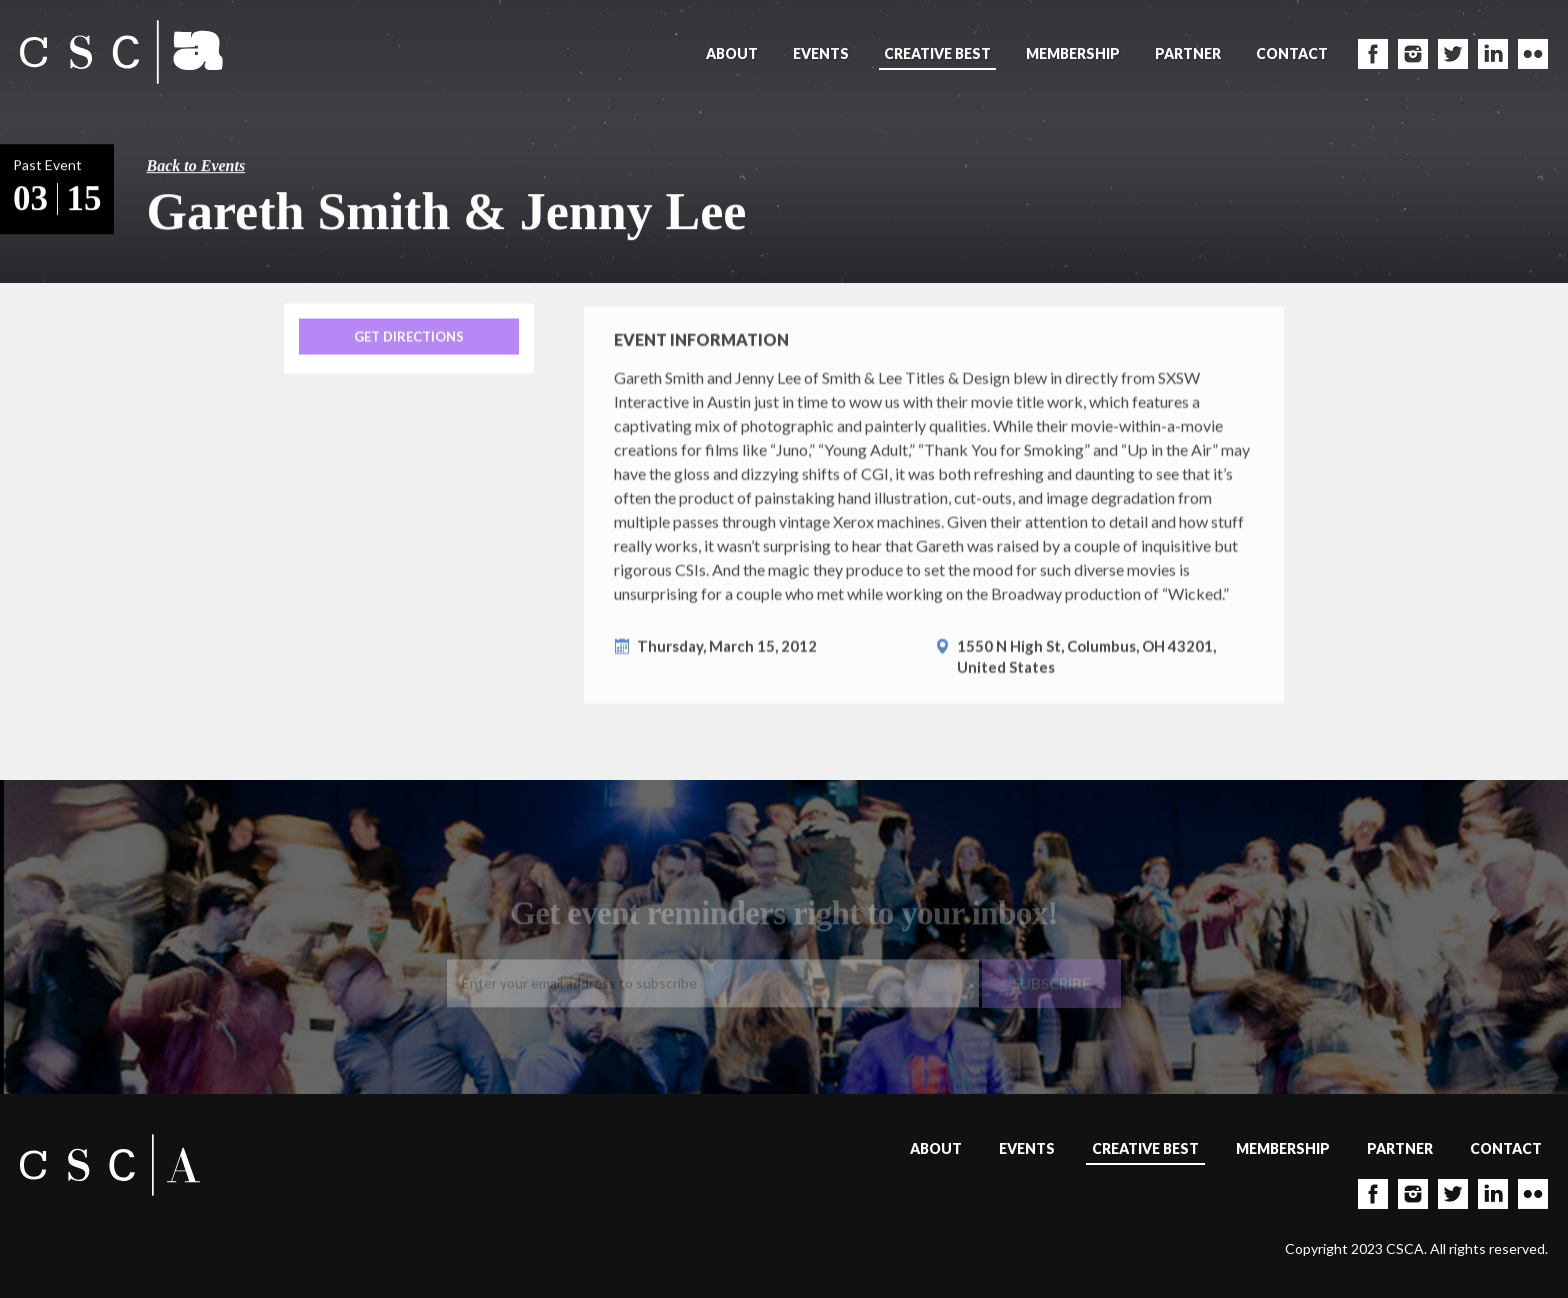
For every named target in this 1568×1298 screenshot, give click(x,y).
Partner (1188, 53)
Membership (1073, 53)
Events (821, 53)
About (732, 53)
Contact (1292, 53)
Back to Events (196, 165)
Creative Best (937, 53)
